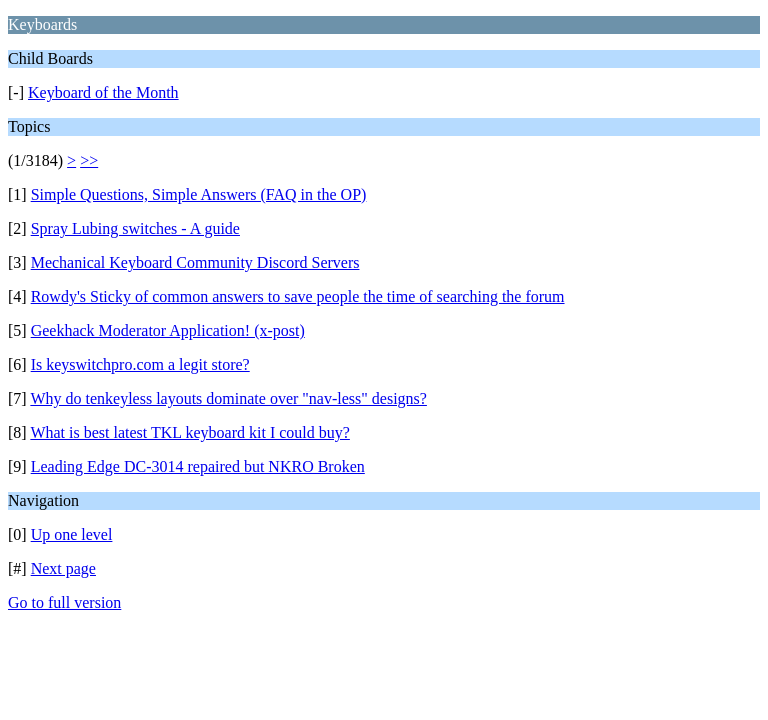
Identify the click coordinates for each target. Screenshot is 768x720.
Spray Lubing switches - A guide (135, 228)
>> (89, 160)
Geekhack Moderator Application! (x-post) (168, 330)
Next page (63, 568)
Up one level (72, 534)
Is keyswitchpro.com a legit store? (140, 364)
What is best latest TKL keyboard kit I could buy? (189, 432)
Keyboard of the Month (103, 92)
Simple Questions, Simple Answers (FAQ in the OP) (199, 194)
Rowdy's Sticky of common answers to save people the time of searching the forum (298, 296)
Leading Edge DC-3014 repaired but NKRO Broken (198, 466)
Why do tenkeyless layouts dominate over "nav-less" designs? (228, 398)
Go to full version (64, 602)
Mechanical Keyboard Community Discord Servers (195, 262)
